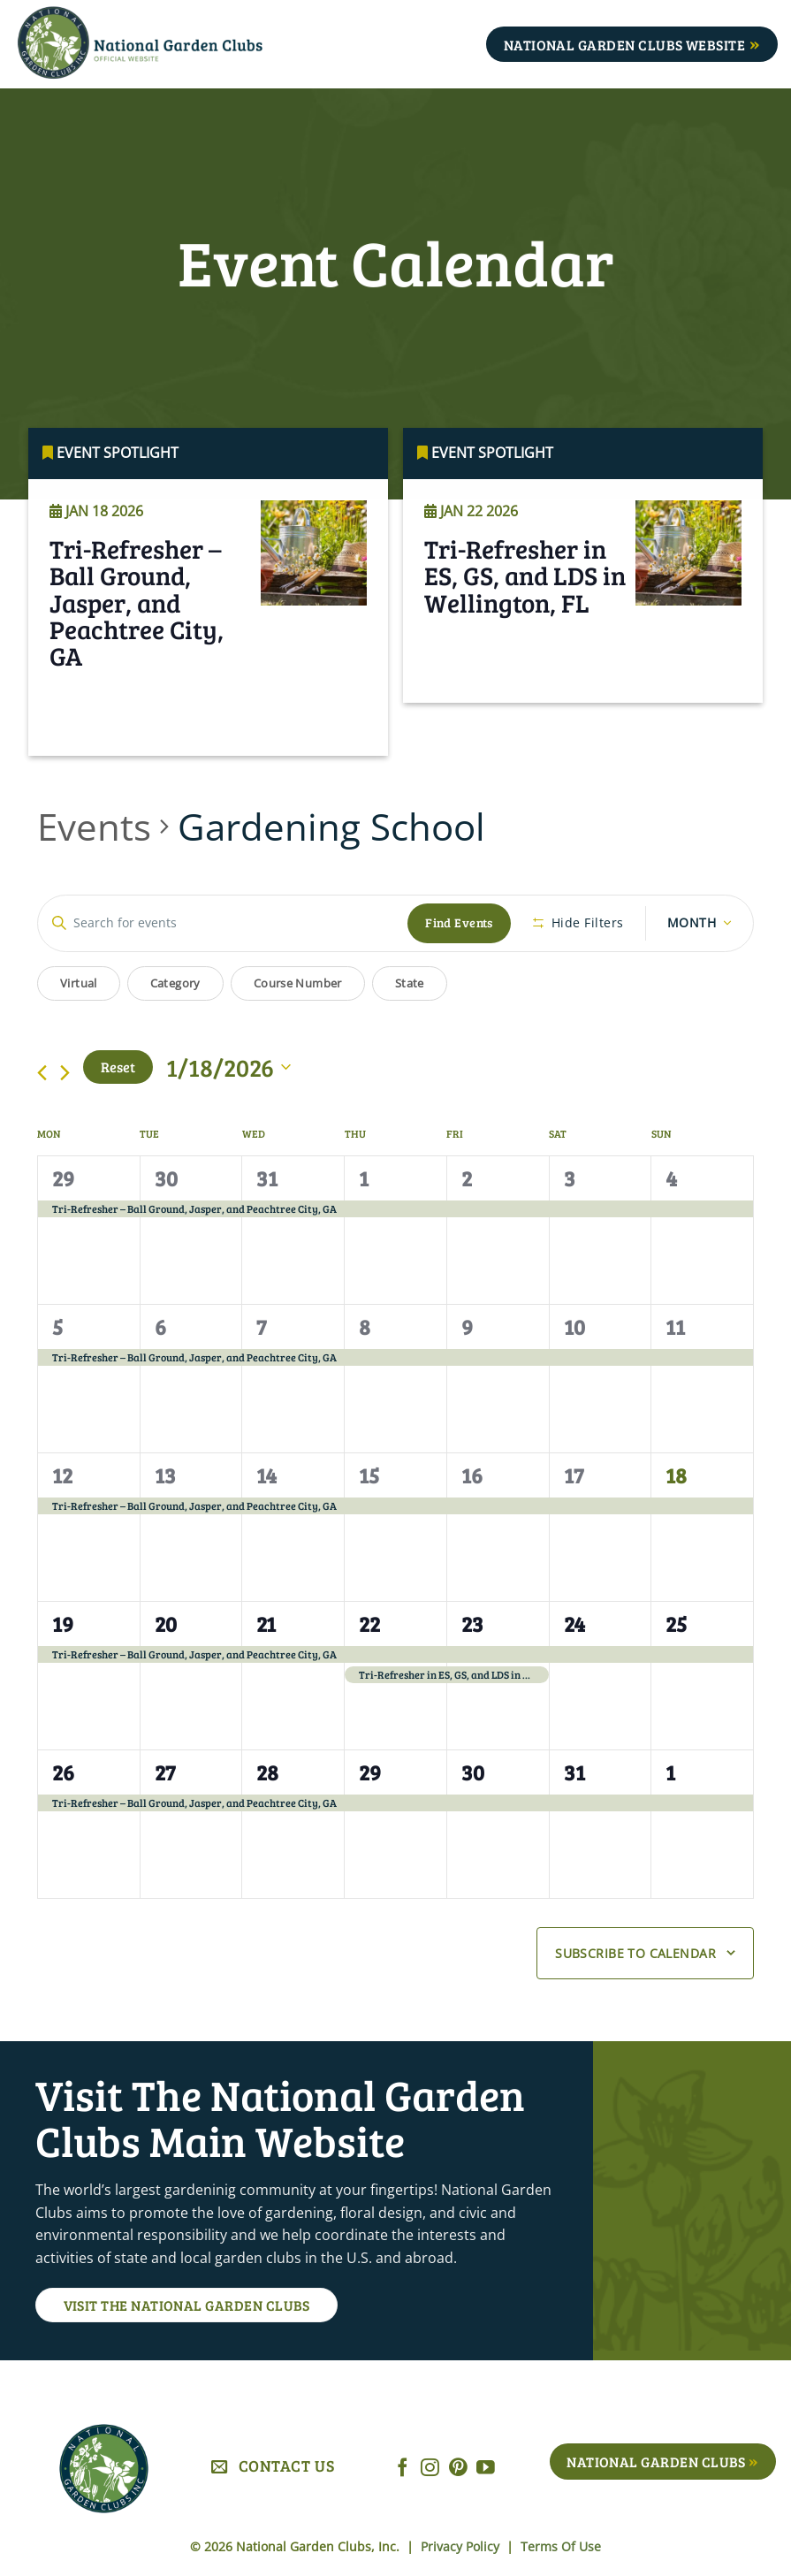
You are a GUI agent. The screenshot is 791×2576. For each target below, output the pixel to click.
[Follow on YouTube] (485, 2468)
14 (266, 1475)
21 (266, 1623)
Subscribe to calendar (635, 1953)
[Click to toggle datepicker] (228, 1067)
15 (369, 1475)
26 (63, 1772)
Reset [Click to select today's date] (118, 1066)
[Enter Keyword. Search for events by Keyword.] (222, 923)
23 (472, 1623)
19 (62, 1623)
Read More (102, 737)
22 (369, 1623)
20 (166, 1623)
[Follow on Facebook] (402, 2468)
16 (472, 1475)
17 (573, 1475)
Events (94, 826)
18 (676, 1475)
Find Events (459, 922)
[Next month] (65, 1072)
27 (165, 1772)
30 (166, 1178)
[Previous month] (42, 1072)
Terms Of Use (561, 2546)
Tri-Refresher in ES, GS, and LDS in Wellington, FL (525, 604)
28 (267, 1772)
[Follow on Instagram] (430, 2468)
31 (267, 1178)
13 (165, 1475)
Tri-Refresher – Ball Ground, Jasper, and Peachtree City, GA (136, 631)
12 (62, 1475)
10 (574, 1326)
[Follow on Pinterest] (458, 2468)
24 (574, 1623)
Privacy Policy (462, 2546)
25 (676, 1623)
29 (63, 1178)
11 (675, 1326)
